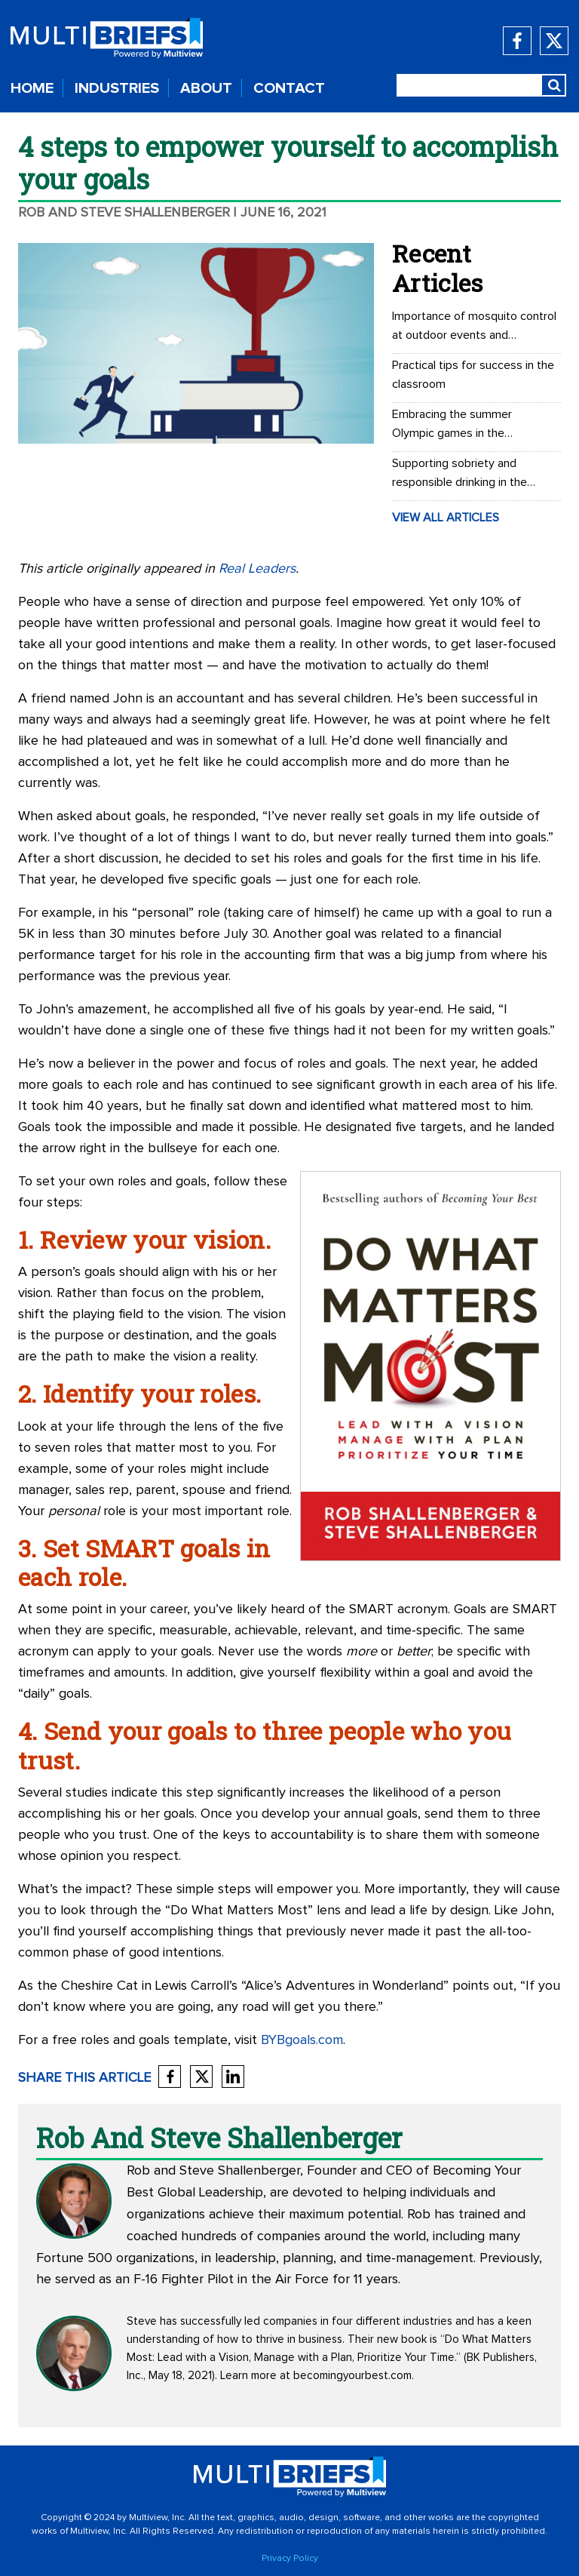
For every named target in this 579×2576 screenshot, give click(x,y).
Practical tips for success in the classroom (473, 374)
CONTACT (289, 88)
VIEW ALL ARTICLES (445, 518)
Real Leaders (257, 569)
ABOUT (206, 88)
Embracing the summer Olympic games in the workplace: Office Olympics (463, 425)
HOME (32, 88)
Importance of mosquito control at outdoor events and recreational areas (474, 327)
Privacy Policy (290, 2558)
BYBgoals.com (302, 2040)
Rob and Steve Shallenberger (124, 213)
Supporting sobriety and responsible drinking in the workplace (459, 474)
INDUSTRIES (117, 88)
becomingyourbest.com (352, 2375)
